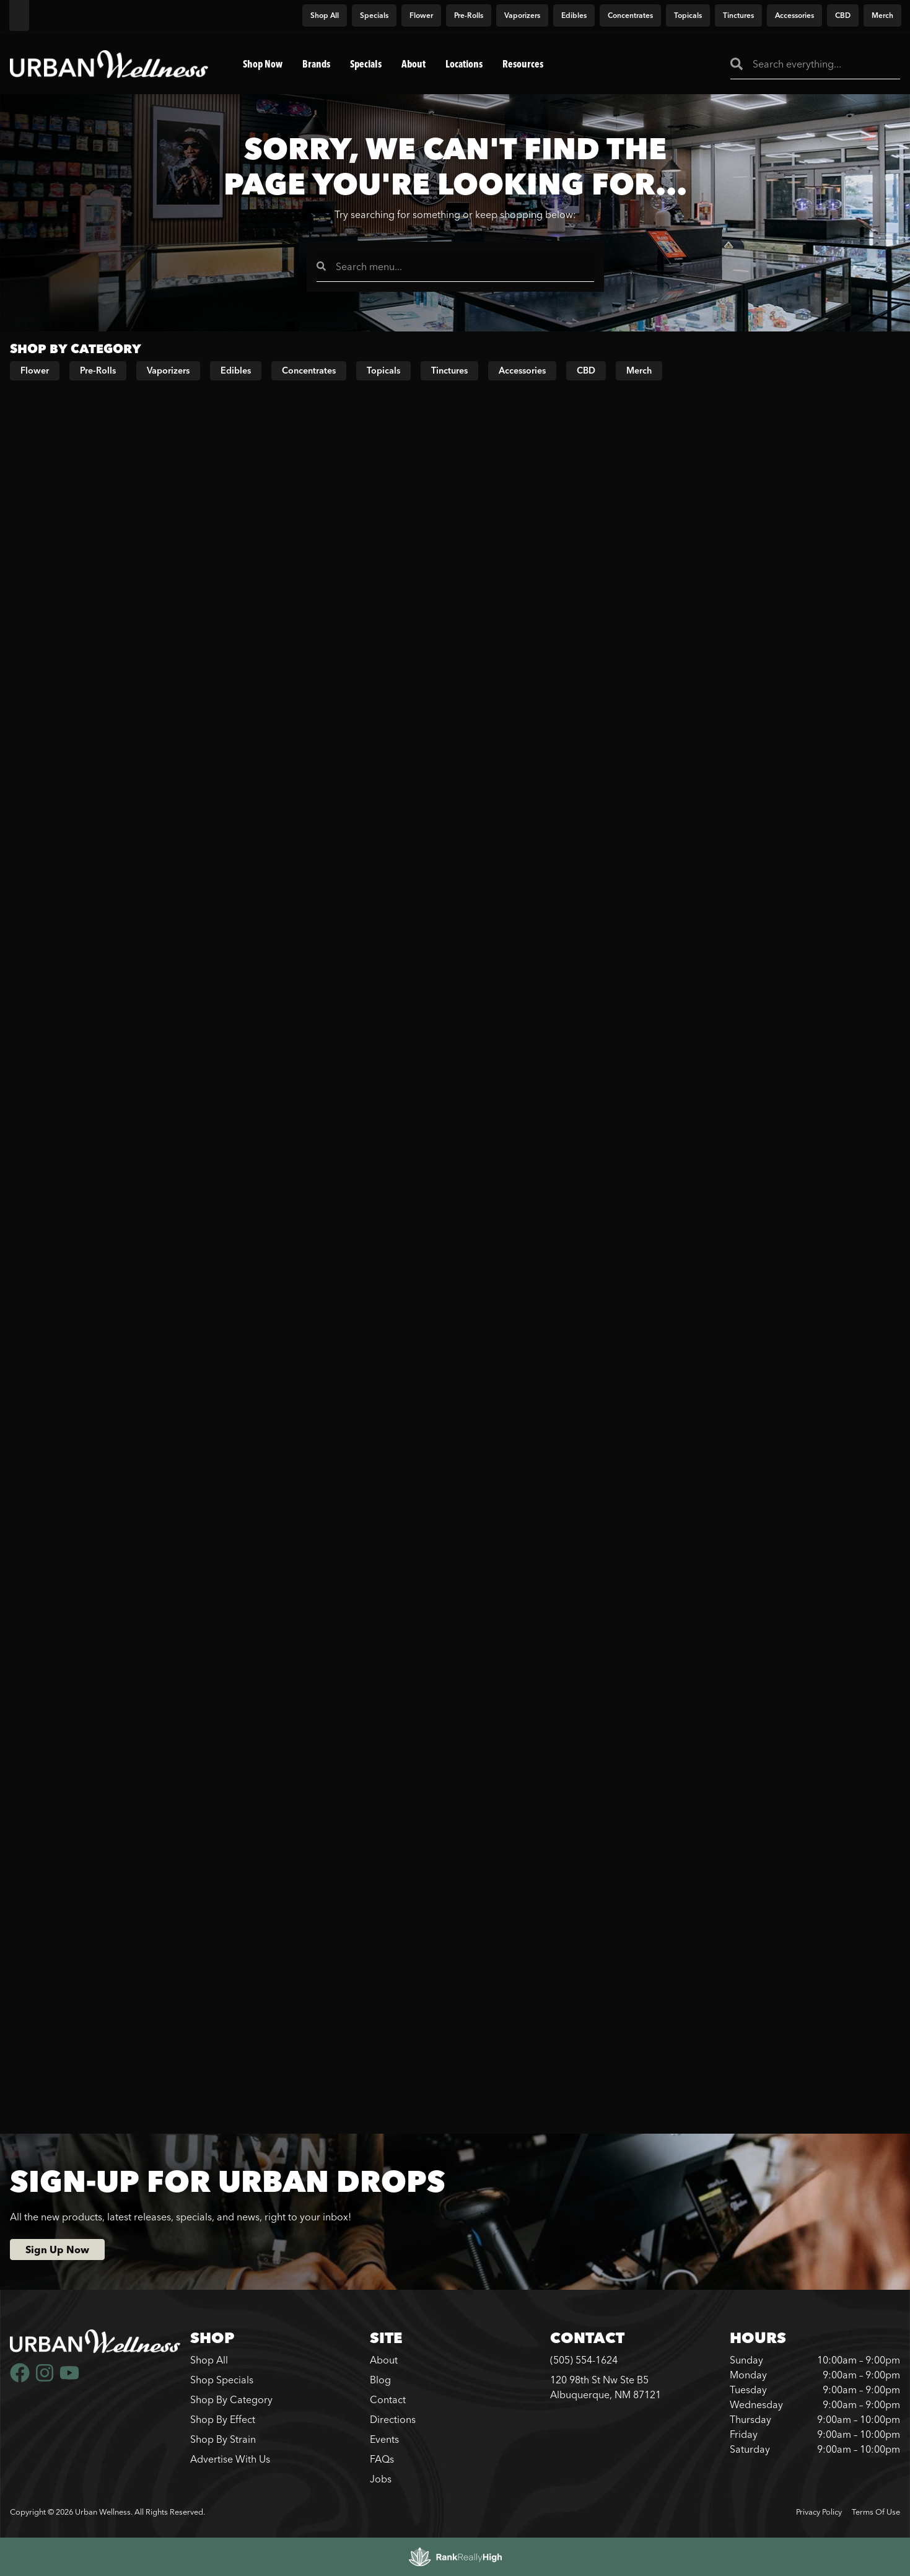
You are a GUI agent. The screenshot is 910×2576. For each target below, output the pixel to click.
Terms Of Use (876, 2512)
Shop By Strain (223, 2439)
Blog (380, 2379)
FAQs (382, 2459)
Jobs (381, 2479)
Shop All (209, 2360)
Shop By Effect (222, 2419)
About (413, 64)
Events (384, 2439)
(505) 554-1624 (584, 2360)
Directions (393, 2419)
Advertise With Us (230, 2459)
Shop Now (262, 64)
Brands (316, 64)
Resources (522, 64)
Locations (464, 64)
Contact (388, 2399)
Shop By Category (231, 2399)
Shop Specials (221, 2379)
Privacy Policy (819, 2512)
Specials (366, 64)
